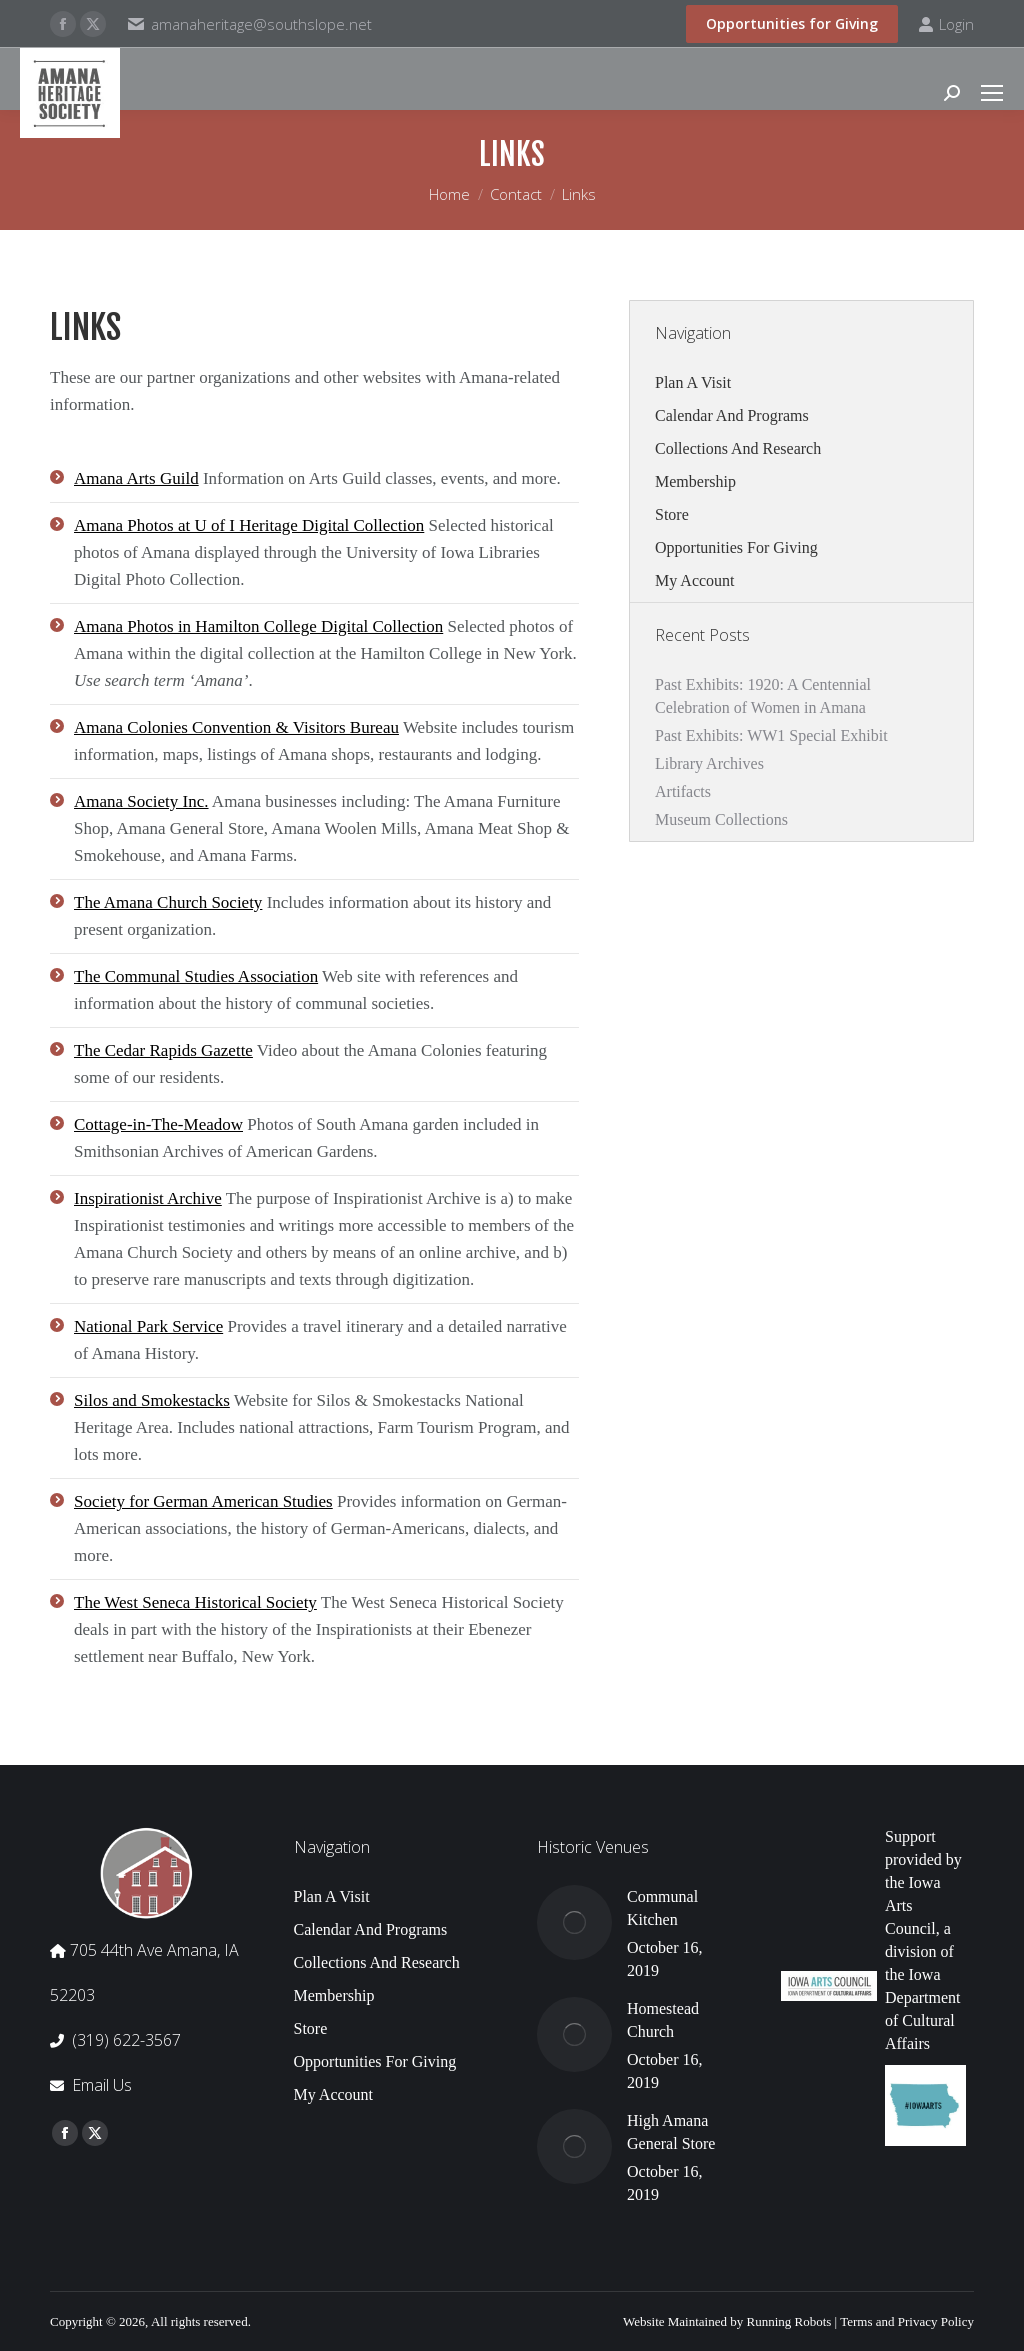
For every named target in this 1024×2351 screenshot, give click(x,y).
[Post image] (574, 1922)
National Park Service (148, 1326)
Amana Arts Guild (136, 478)
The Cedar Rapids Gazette (163, 1050)
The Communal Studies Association (196, 976)
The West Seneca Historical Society (195, 1602)
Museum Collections (721, 819)
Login (946, 24)
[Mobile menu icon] (992, 93)
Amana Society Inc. (141, 801)
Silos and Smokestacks (152, 1400)
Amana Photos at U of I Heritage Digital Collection (249, 525)
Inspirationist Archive (148, 1198)
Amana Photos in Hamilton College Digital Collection (258, 626)
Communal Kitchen (662, 1908)
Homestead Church (663, 2020)
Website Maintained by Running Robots (727, 2321)
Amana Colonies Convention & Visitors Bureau (236, 727)
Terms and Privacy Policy (907, 2321)
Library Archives (709, 763)
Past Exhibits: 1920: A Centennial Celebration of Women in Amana (763, 696)
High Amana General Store (671, 2132)
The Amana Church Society (168, 902)
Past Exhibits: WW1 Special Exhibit (771, 735)
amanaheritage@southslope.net (261, 24)
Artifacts (683, 791)
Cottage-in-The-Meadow (158, 1124)
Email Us (102, 2085)
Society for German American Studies (203, 1501)
